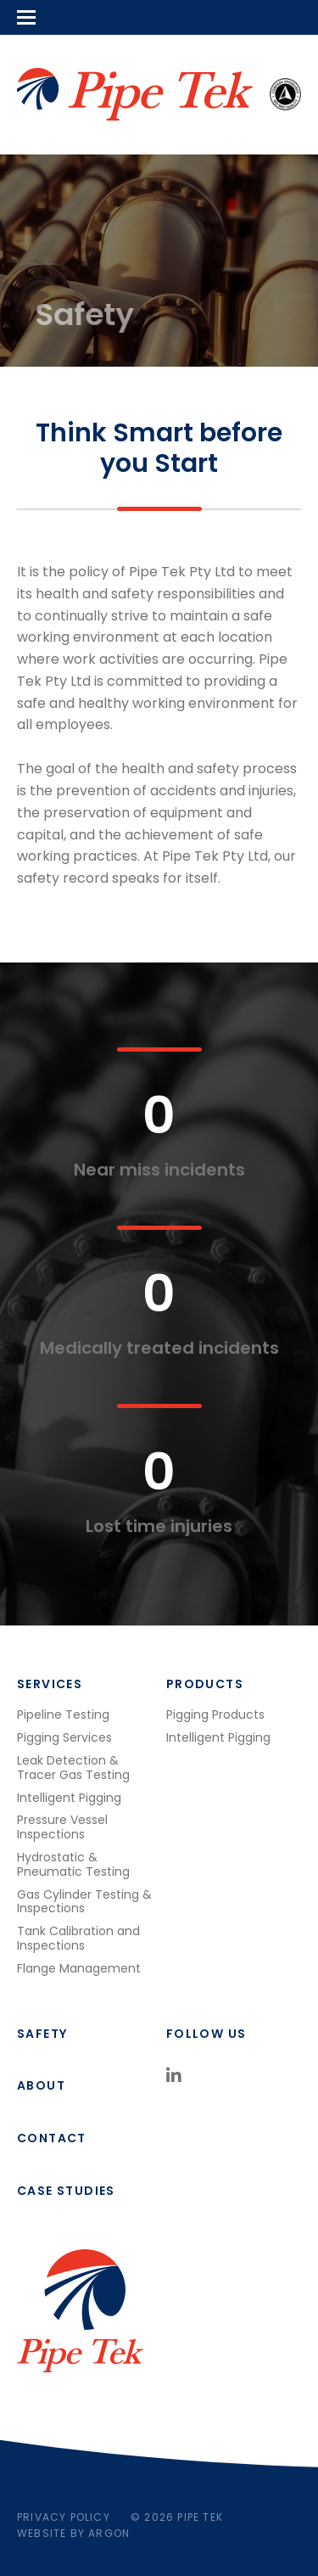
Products (204, 1683)
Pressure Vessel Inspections (62, 1827)
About (41, 2085)
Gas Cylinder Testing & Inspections (84, 1901)
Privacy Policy (63, 2517)
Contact (51, 2138)
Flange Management (79, 1968)
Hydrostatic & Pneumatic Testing (73, 1864)
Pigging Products (215, 1714)
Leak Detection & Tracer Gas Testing (73, 1767)
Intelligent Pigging (69, 1797)
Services (49, 1683)
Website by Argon (73, 2533)
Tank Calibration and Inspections (78, 1938)
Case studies (66, 2190)
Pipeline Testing (63, 1714)
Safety (42, 2033)
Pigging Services (64, 1737)
